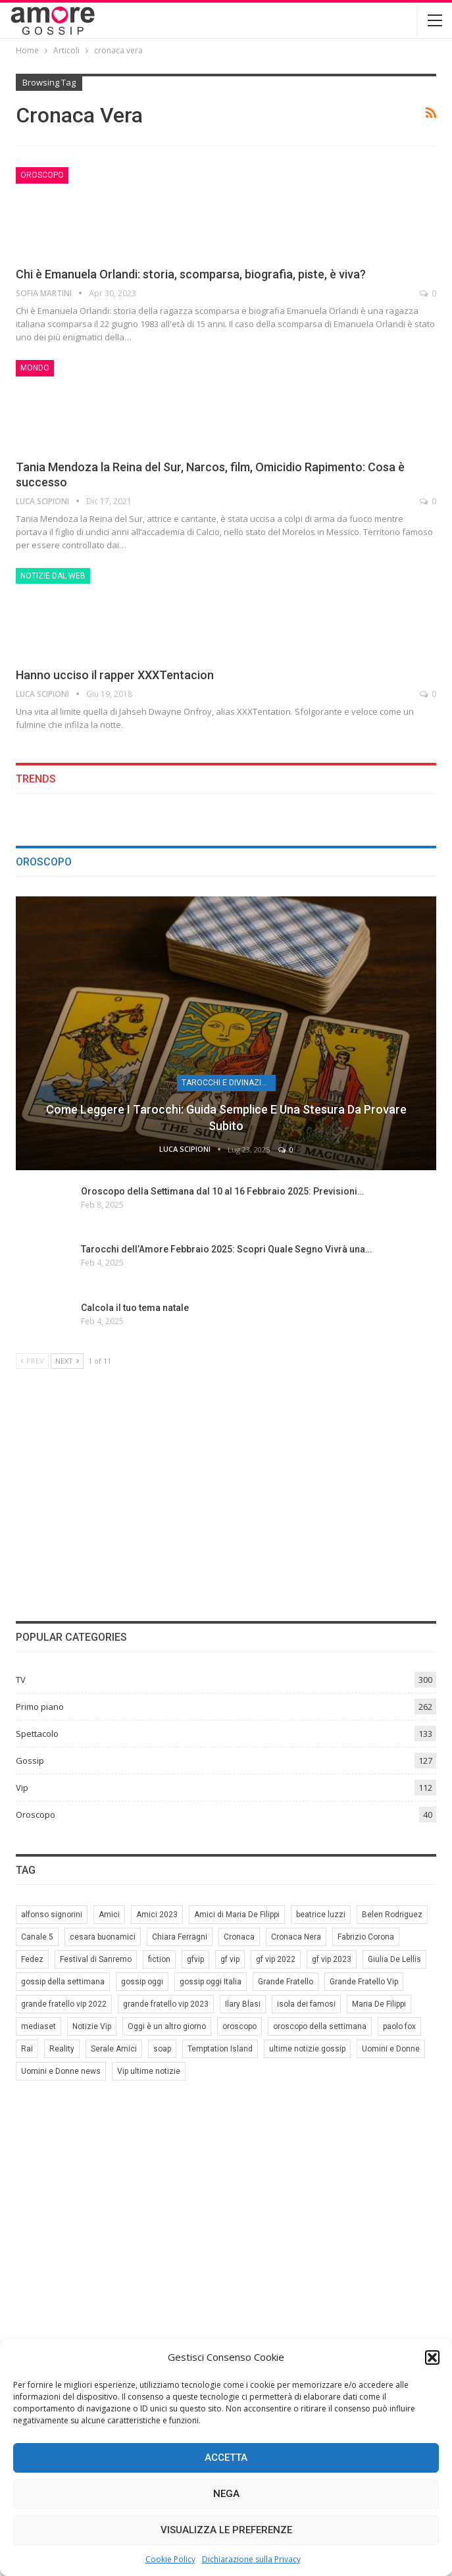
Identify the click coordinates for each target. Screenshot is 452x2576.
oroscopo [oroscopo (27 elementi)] (239, 2026)
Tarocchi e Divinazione (229, 1082)
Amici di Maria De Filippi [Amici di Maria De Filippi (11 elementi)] (237, 1914)
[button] (432, 2357)
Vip (22, 1787)
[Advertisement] (226, 1493)
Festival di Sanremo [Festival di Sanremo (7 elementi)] (96, 1959)
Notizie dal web (53, 575)
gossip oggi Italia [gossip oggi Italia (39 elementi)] (210, 1981)
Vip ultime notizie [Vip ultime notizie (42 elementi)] (148, 2071)
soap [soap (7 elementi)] (162, 2048)
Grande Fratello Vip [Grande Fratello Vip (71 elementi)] (364, 1981)
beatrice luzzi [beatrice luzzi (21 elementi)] (320, 1914)
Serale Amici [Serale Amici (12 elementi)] (114, 2048)
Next (67, 1361)
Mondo (34, 368)
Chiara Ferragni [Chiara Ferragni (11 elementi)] (179, 1937)
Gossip (30, 1760)
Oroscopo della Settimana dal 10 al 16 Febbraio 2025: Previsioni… (222, 1191)
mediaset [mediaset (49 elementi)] (38, 2026)
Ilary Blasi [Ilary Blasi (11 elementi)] (243, 2004)
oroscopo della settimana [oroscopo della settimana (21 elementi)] (319, 2026)
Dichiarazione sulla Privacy (251, 2559)
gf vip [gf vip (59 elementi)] (229, 1959)
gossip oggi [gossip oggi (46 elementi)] (142, 1981)
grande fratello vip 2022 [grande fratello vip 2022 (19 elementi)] (64, 2004)
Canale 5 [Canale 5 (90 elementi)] (37, 1937)
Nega (226, 2494)
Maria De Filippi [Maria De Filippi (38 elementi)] (379, 2004)
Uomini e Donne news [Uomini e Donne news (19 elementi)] (61, 2071)
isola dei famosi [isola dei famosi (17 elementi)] (306, 2004)
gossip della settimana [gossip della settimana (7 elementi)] (63, 1981)
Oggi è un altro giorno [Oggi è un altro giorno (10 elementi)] (167, 2026)
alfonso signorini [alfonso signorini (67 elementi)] (51, 1914)
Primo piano (40, 1707)
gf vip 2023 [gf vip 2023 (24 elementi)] (331, 1959)
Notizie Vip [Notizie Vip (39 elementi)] (91, 2026)
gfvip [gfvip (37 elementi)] (195, 1959)
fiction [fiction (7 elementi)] (159, 1959)
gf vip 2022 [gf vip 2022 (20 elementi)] (275, 1959)
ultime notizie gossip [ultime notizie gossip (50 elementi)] (307, 2048)
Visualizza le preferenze (226, 2530)
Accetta (226, 2457)
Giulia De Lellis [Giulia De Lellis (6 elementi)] (394, 1959)
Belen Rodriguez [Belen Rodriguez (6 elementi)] (392, 1914)
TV (21, 1680)
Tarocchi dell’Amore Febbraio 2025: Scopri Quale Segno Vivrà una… (226, 1249)
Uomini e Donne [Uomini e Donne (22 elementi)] (391, 2048)
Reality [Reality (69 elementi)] (61, 2048)
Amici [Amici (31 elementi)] (109, 1914)
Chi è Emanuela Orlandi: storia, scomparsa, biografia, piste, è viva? (191, 274)
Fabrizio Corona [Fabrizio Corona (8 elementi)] (366, 1937)
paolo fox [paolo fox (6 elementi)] (399, 2026)
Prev (32, 1361)
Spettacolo (37, 1733)
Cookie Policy (170, 2559)
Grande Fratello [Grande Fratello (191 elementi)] (285, 1981)
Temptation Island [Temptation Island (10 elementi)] (220, 2048)
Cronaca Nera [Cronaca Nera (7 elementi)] (296, 1937)
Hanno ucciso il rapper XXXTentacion (115, 675)
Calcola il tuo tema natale (135, 1307)
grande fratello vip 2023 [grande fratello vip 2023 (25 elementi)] (166, 2004)
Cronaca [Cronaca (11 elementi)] (239, 1937)
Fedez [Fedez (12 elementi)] (32, 1959)
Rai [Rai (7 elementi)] (27, 2048)
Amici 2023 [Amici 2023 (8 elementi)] (157, 1914)
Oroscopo (42, 175)
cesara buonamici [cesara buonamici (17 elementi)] (103, 1937)
